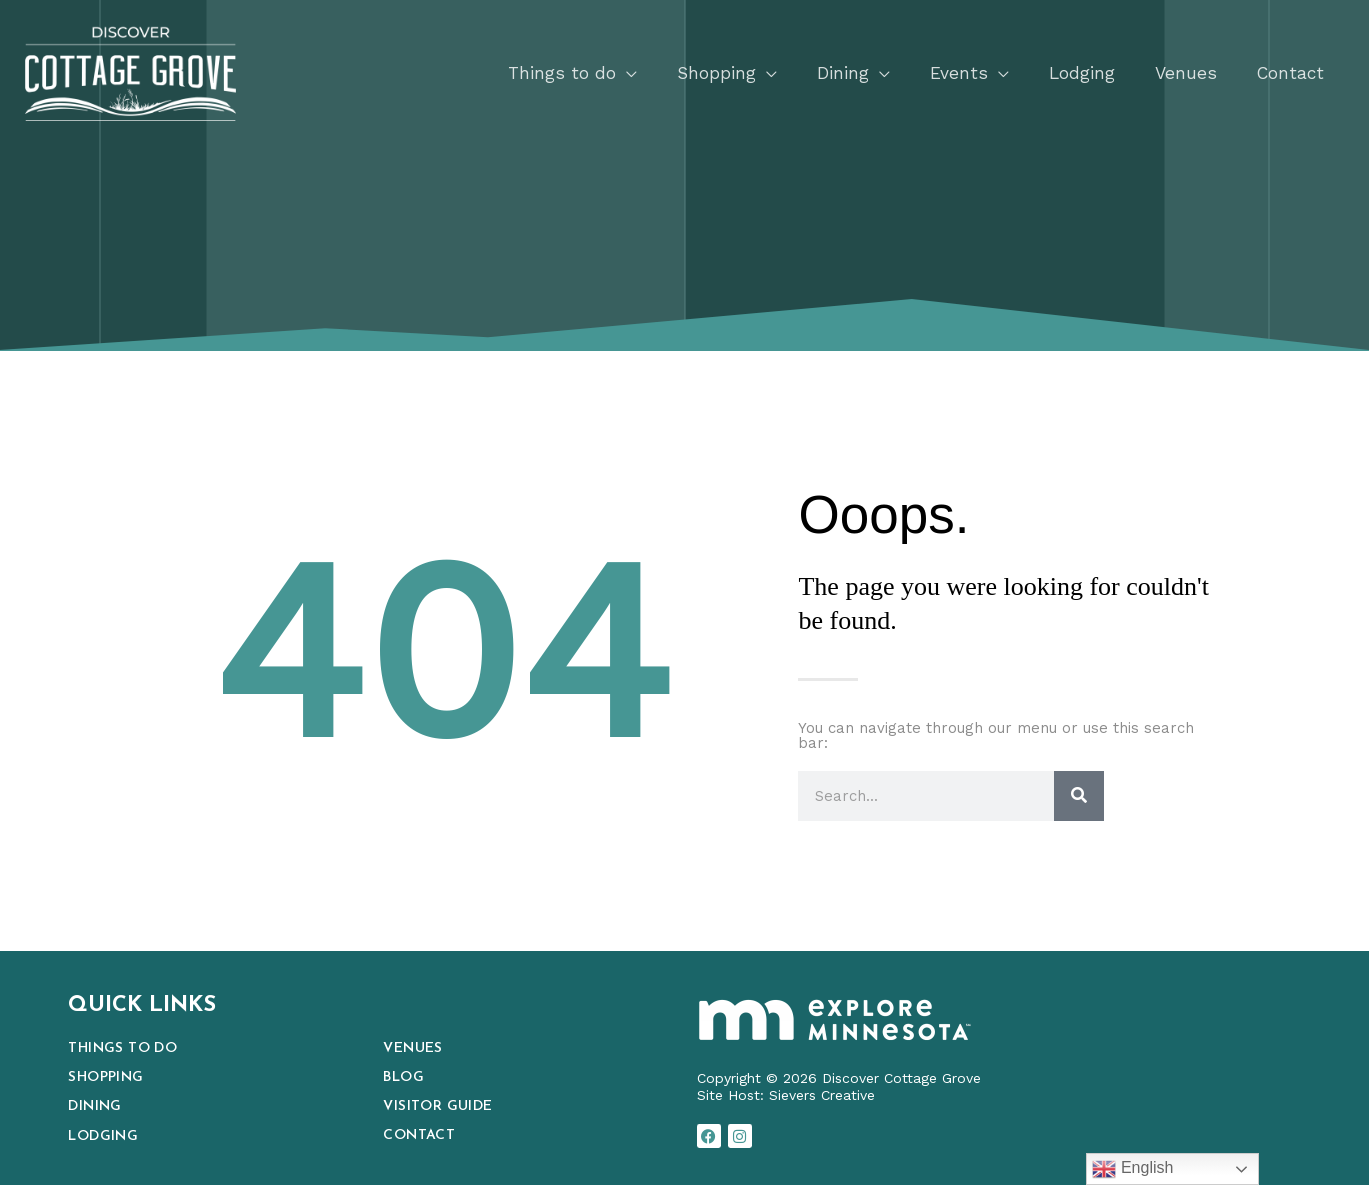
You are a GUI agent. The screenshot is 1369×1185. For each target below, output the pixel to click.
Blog (403, 1077)
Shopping (105, 1077)
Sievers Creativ (818, 1095)
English (1132, 1169)
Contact (419, 1135)
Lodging (103, 1136)
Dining (97, 1106)
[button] (566, 72)
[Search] (1079, 796)
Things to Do (122, 1048)
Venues (412, 1048)
